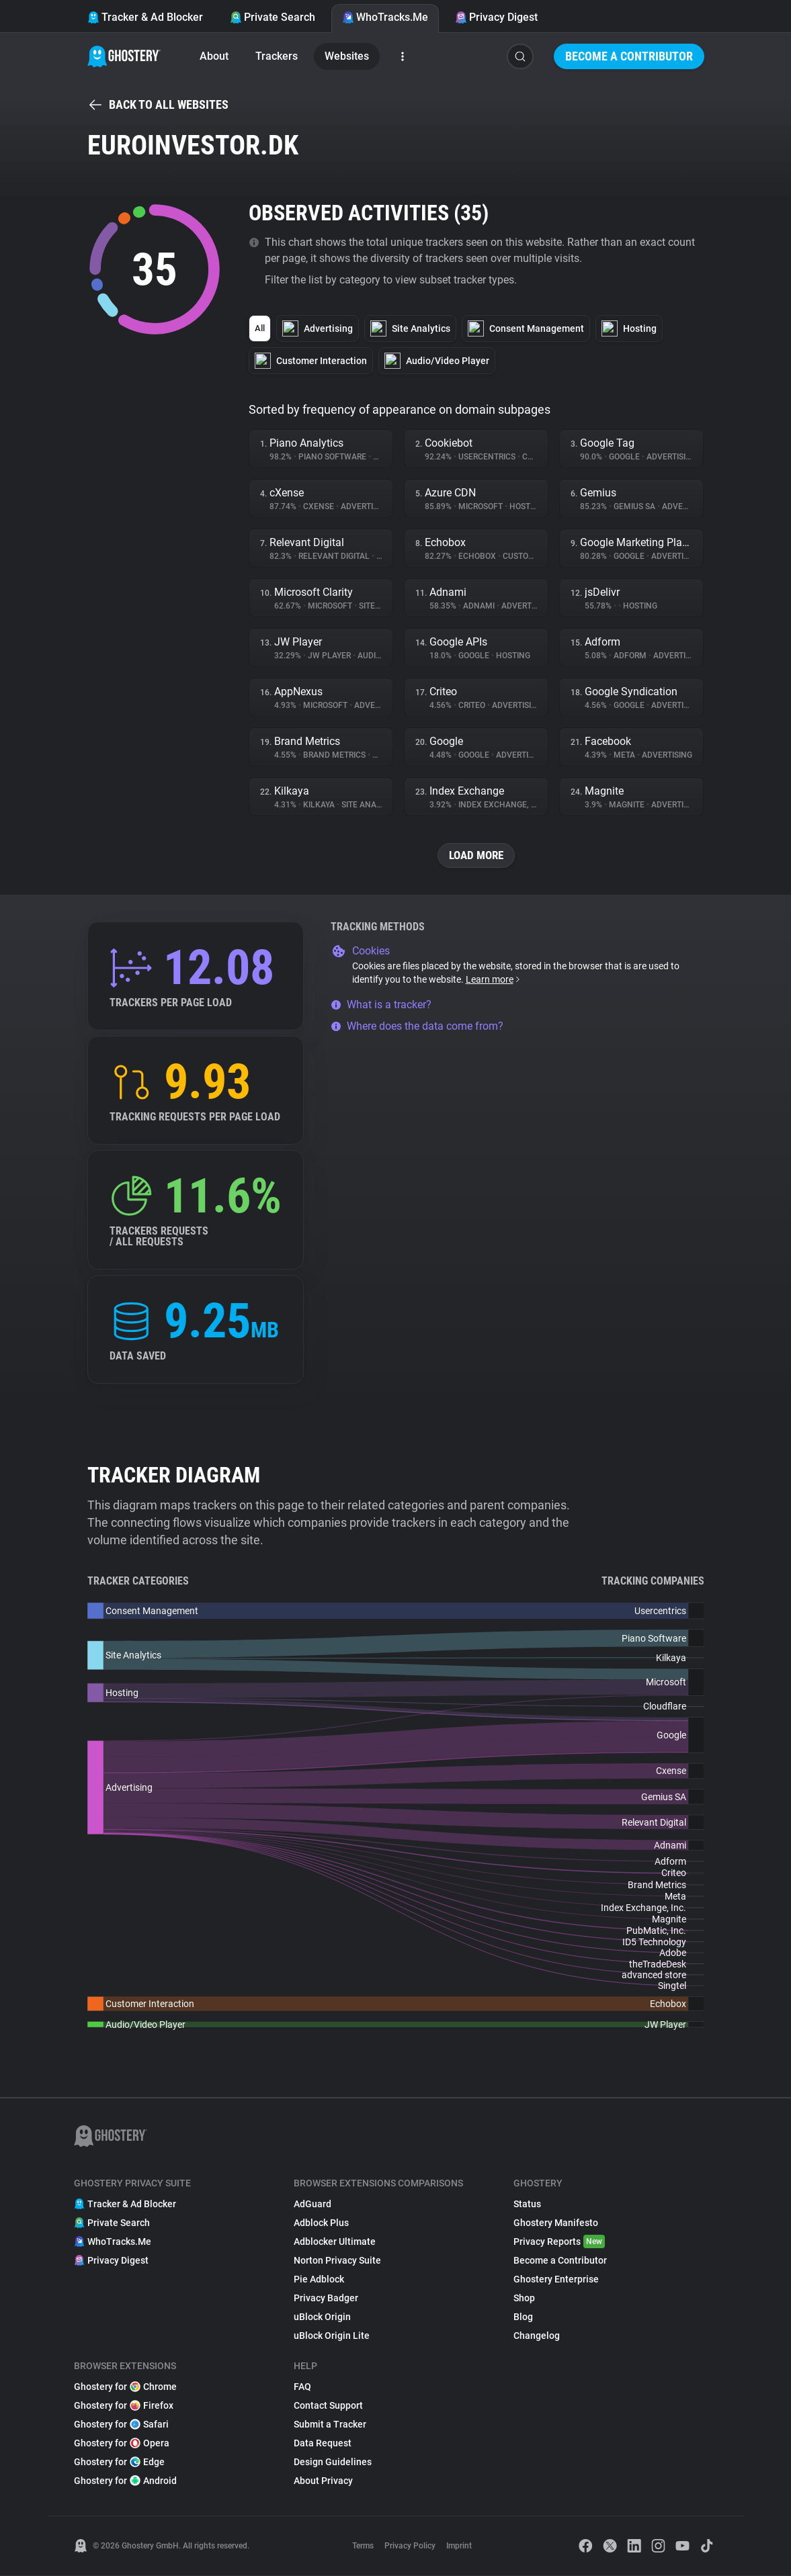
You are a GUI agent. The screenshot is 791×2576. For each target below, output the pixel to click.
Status (527, 2204)
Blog (523, 2317)
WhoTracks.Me (385, 17)
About (214, 56)
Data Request (322, 2443)
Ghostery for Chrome (125, 2387)
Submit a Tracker (330, 2424)
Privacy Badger (326, 2298)
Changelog (536, 2336)
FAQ (302, 2387)
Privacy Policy (409, 2546)
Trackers (276, 56)
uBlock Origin (322, 2317)
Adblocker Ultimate (335, 2242)
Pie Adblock (319, 2279)
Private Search (272, 17)
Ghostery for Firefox (123, 2406)
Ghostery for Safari (121, 2424)
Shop (524, 2298)
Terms (363, 2546)
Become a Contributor (629, 56)
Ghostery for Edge (119, 2462)
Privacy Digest (496, 17)
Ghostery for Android (125, 2481)
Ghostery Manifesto (555, 2223)
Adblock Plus (321, 2223)
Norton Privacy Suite (337, 2261)
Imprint (459, 2546)
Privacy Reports (559, 2242)
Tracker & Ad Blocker (145, 17)
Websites (347, 56)
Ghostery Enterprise (556, 2279)
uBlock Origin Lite (332, 2336)
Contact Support (328, 2406)
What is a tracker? (381, 1005)
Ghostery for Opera (121, 2443)
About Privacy (323, 2481)
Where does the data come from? (417, 1026)
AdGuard (312, 2204)
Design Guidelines (333, 2462)
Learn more (494, 980)
